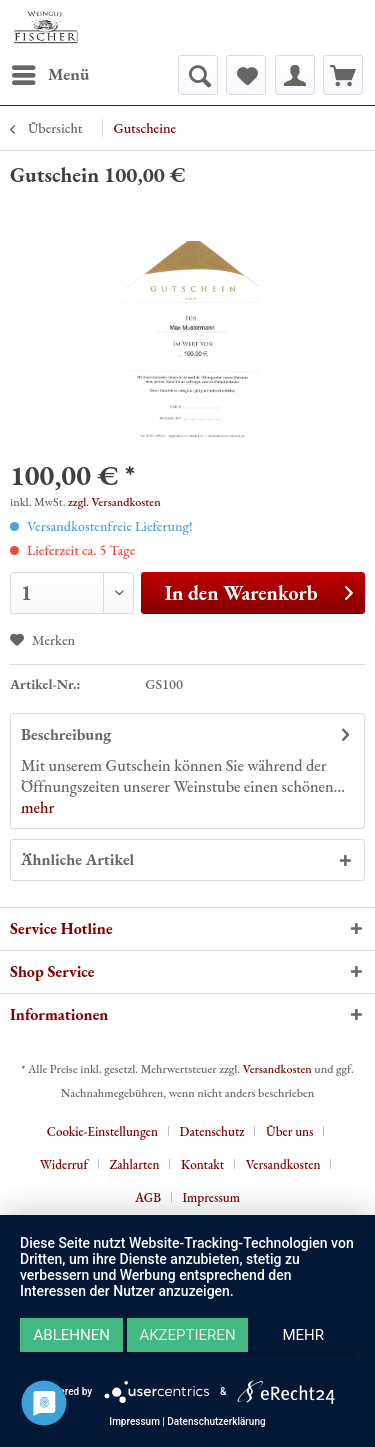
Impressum (211, 1197)
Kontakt (202, 1164)
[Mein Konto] (295, 75)
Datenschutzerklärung (216, 1421)
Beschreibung (66, 734)
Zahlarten (134, 1164)
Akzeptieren (187, 1335)
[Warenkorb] (343, 75)
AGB (148, 1197)
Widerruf (64, 1164)
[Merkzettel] (246, 75)
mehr (37, 807)
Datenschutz (212, 1131)
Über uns (289, 1131)
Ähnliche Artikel (77, 859)
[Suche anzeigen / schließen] (198, 75)
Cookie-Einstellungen (102, 1131)
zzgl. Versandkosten (114, 502)
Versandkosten (277, 1069)
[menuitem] (49, 75)
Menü (50, 72)
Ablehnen (72, 1335)
